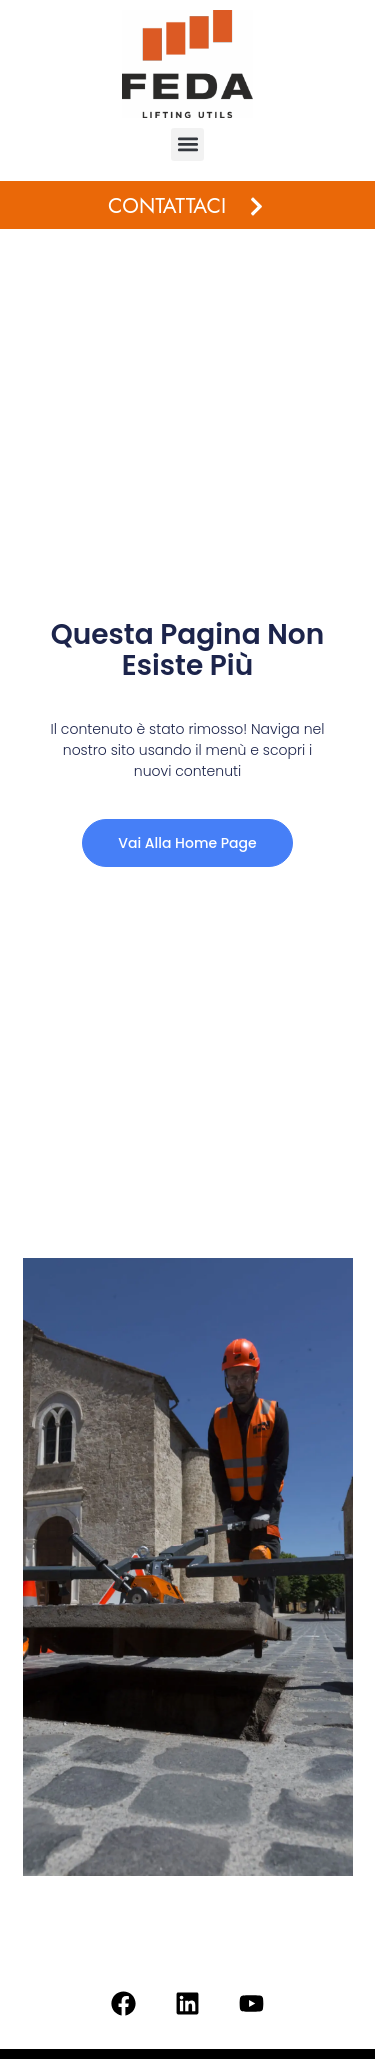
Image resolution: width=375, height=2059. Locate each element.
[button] (187, 144)
